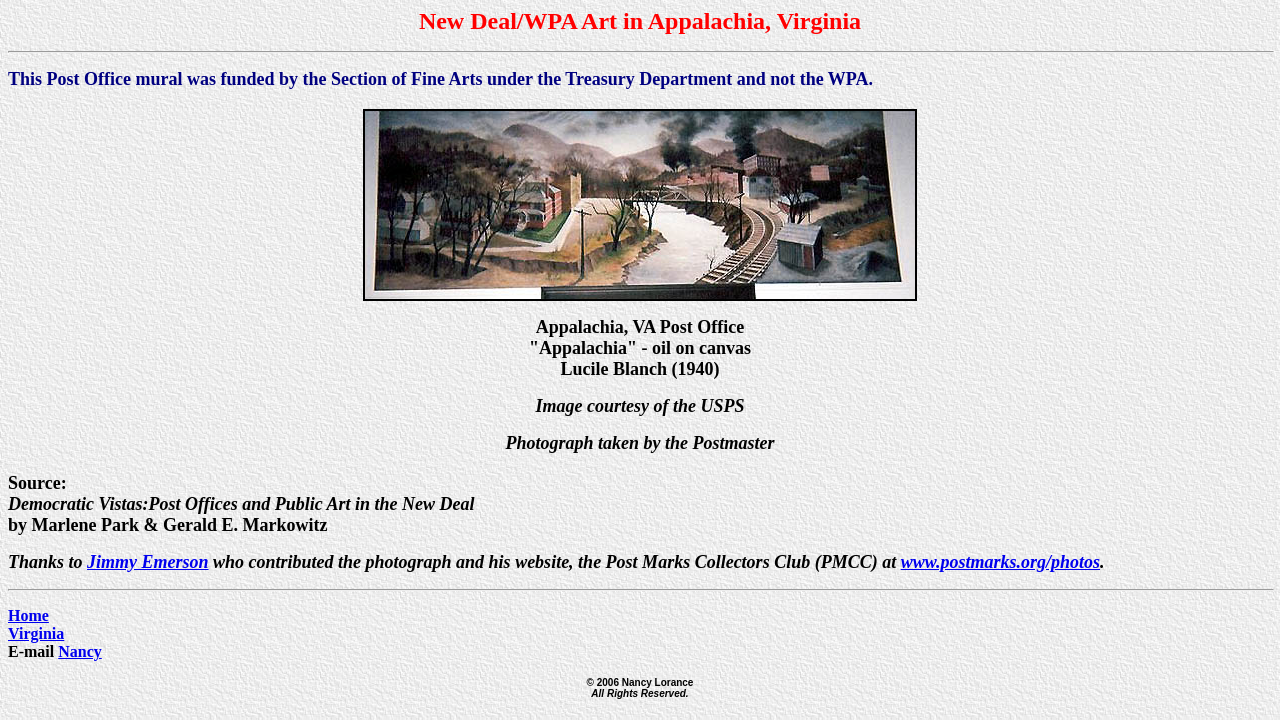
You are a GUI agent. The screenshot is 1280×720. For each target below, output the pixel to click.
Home (28, 615)
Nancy (80, 651)
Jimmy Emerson (148, 562)
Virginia (36, 633)
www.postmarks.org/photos (1000, 562)
